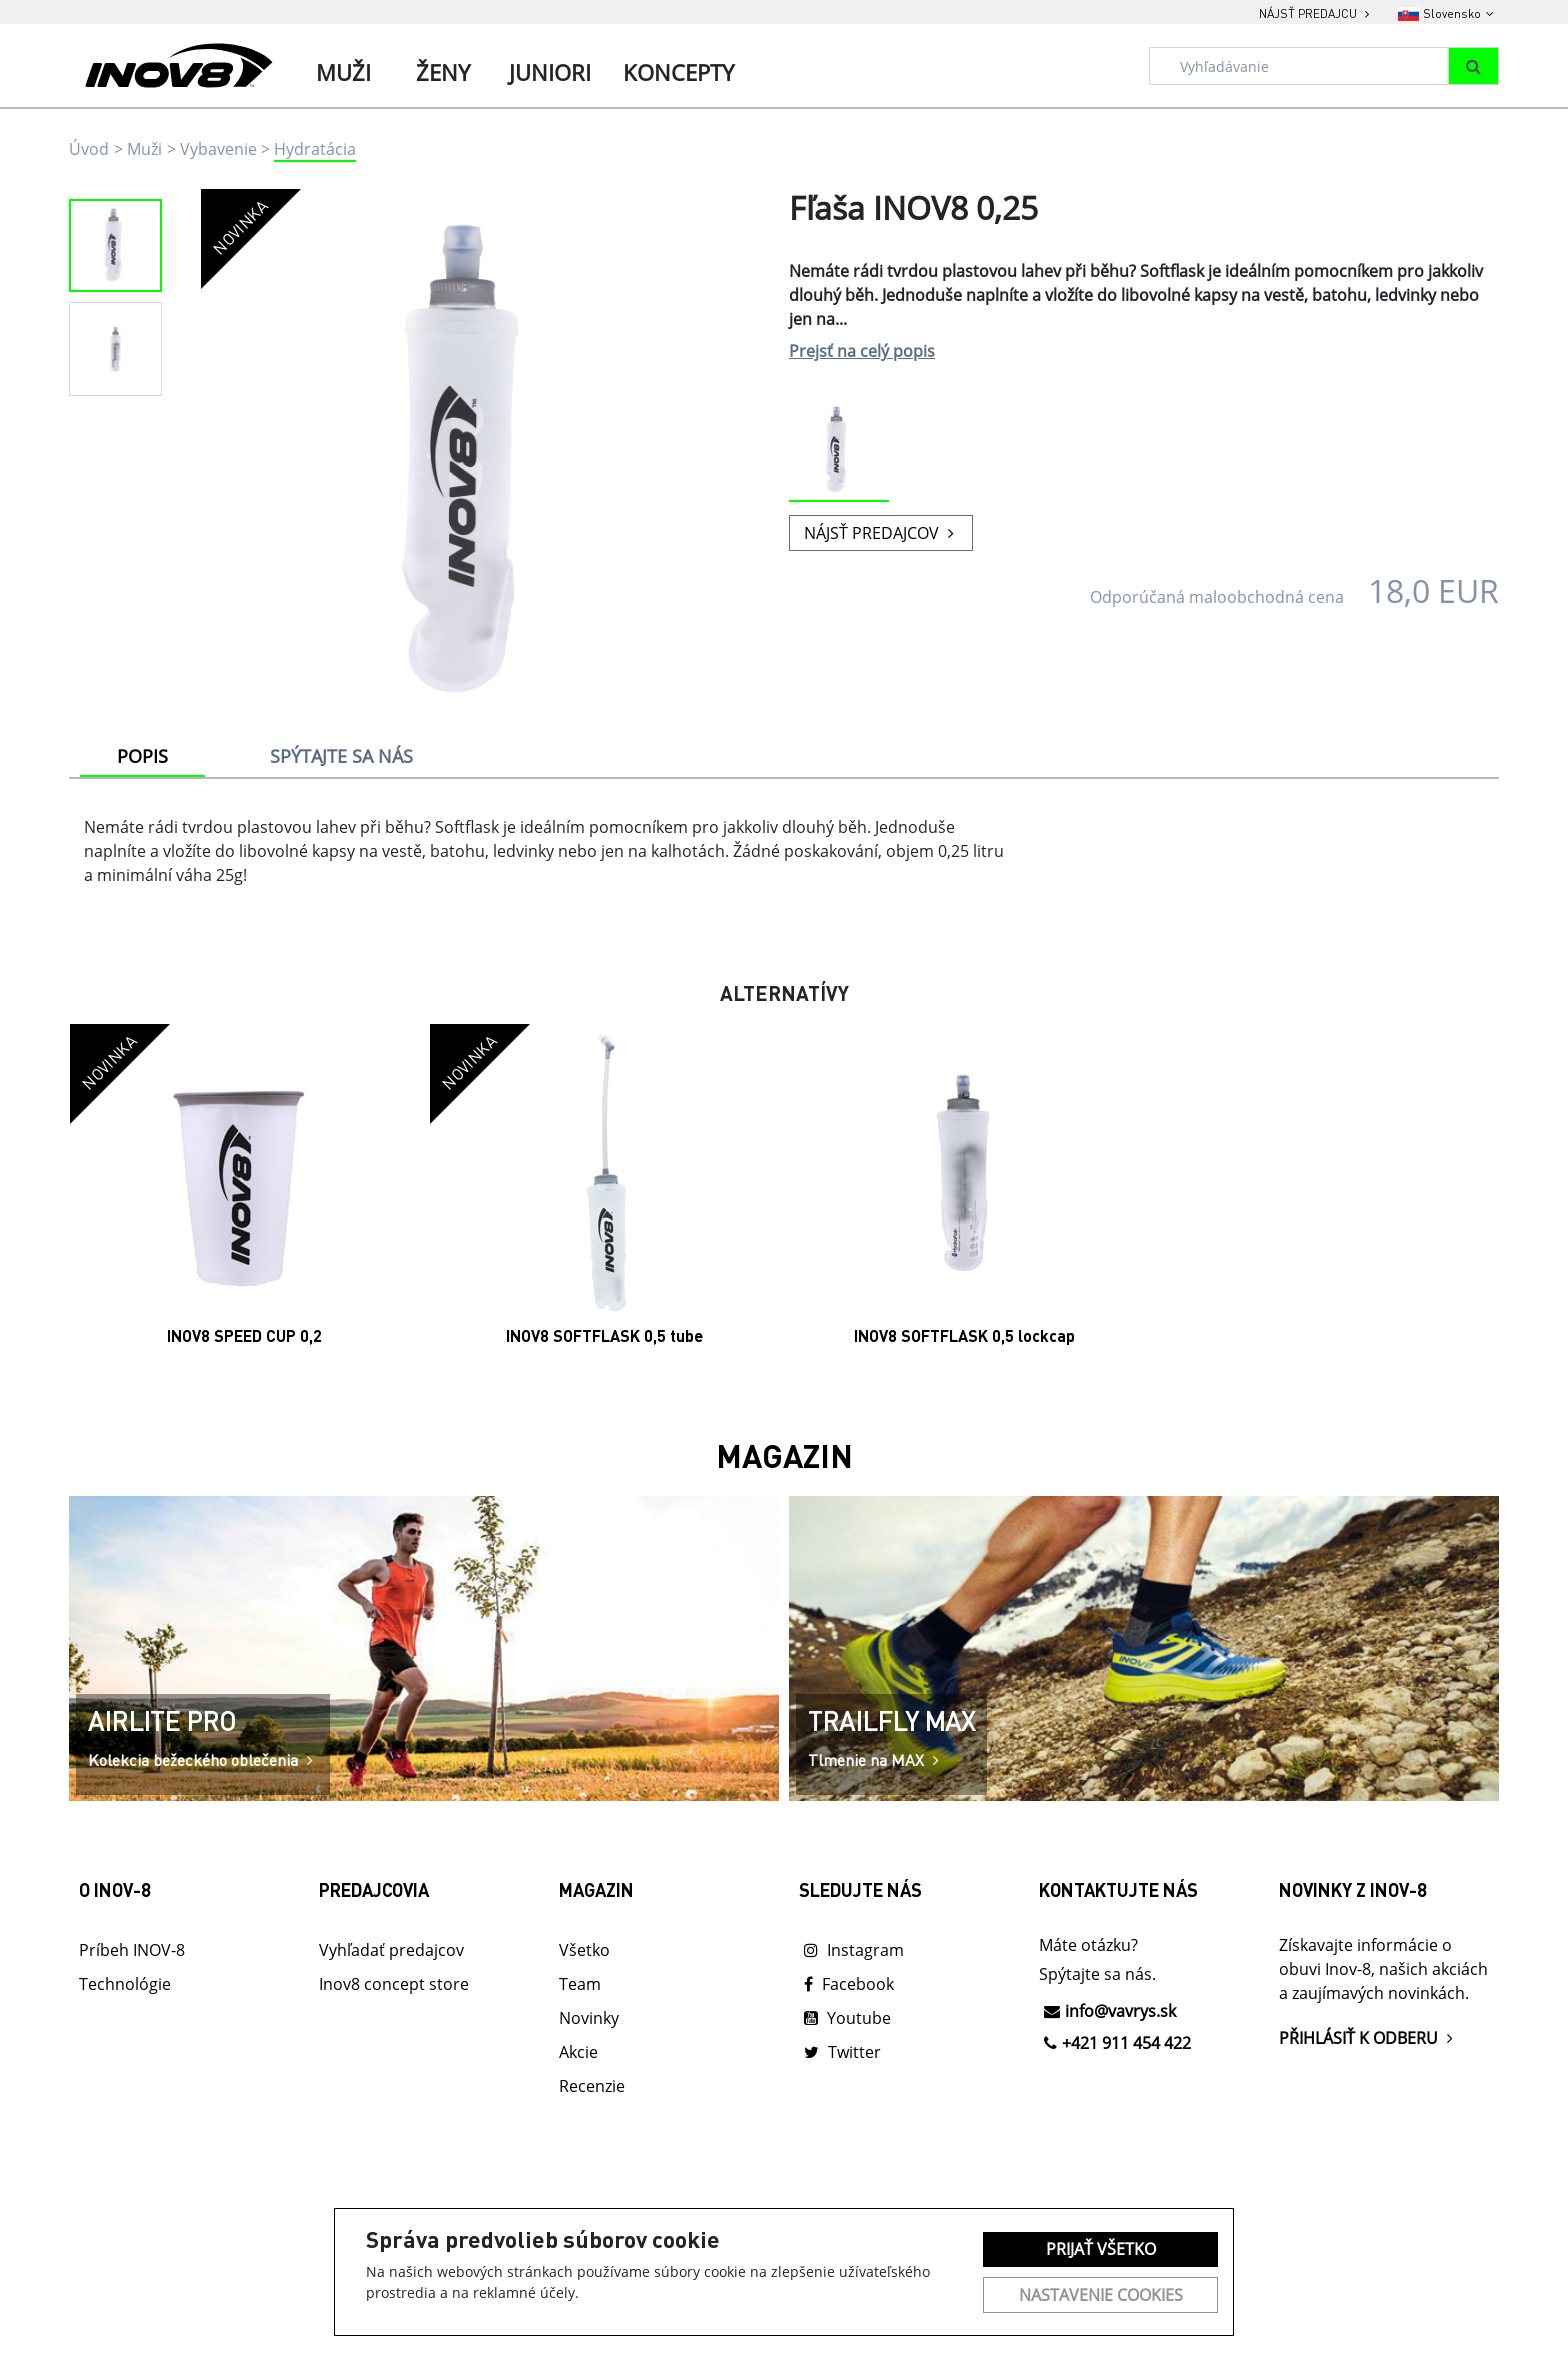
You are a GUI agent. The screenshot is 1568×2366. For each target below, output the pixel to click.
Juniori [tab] (550, 72)
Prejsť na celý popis (862, 351)
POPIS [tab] (142, 756)
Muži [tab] (343, 72)
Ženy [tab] (443, 72)
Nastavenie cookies (1101, 2295)
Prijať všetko (1101, 2249)
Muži (144, 149)
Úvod (89, 149)
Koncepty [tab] (678, 72)
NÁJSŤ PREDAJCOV (881, 533)
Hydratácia (315, 149)
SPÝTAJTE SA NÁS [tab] (341, 756)
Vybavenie (218, 149)
